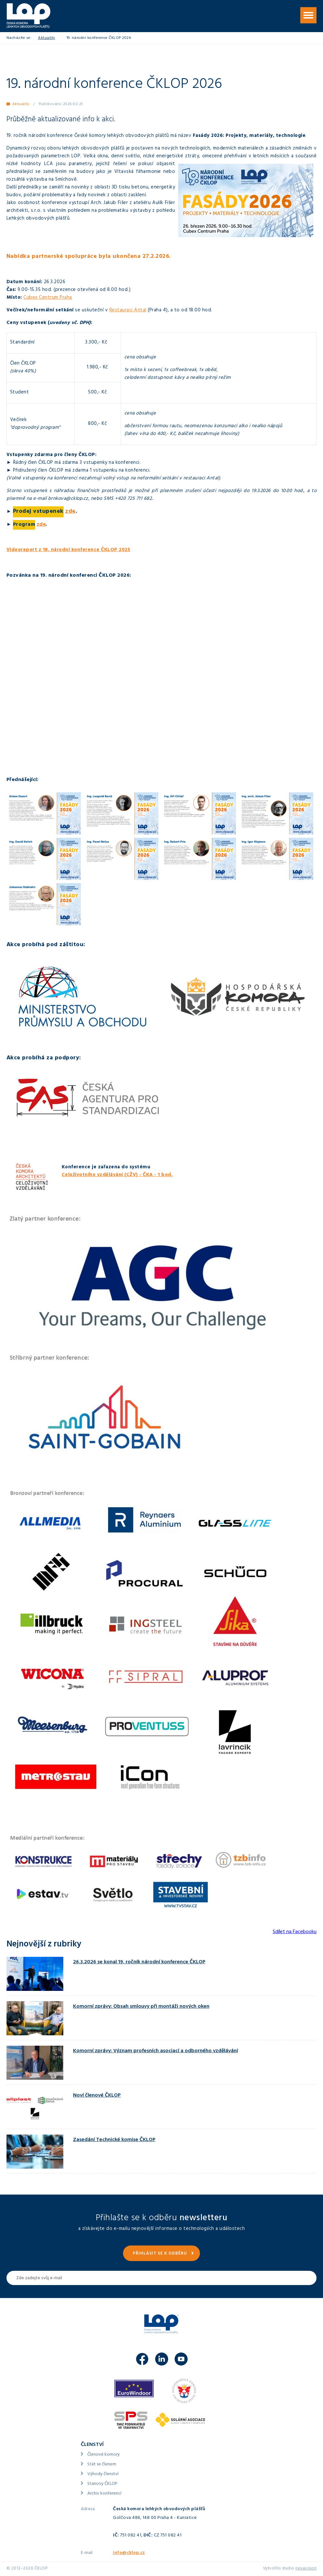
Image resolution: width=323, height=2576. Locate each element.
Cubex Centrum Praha (47, 298)
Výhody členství (102, 2474)
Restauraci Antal (127, 310)
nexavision (306, 2569)
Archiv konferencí (104, 2493)
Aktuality (46, 38)
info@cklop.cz (129, 2553)
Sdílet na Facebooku (295, 1932)
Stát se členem (101, 2464)
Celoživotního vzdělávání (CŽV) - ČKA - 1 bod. (117, 1175)
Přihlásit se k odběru (160, 2254)
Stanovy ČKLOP (102, 2484)
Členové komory (103, 2454)
